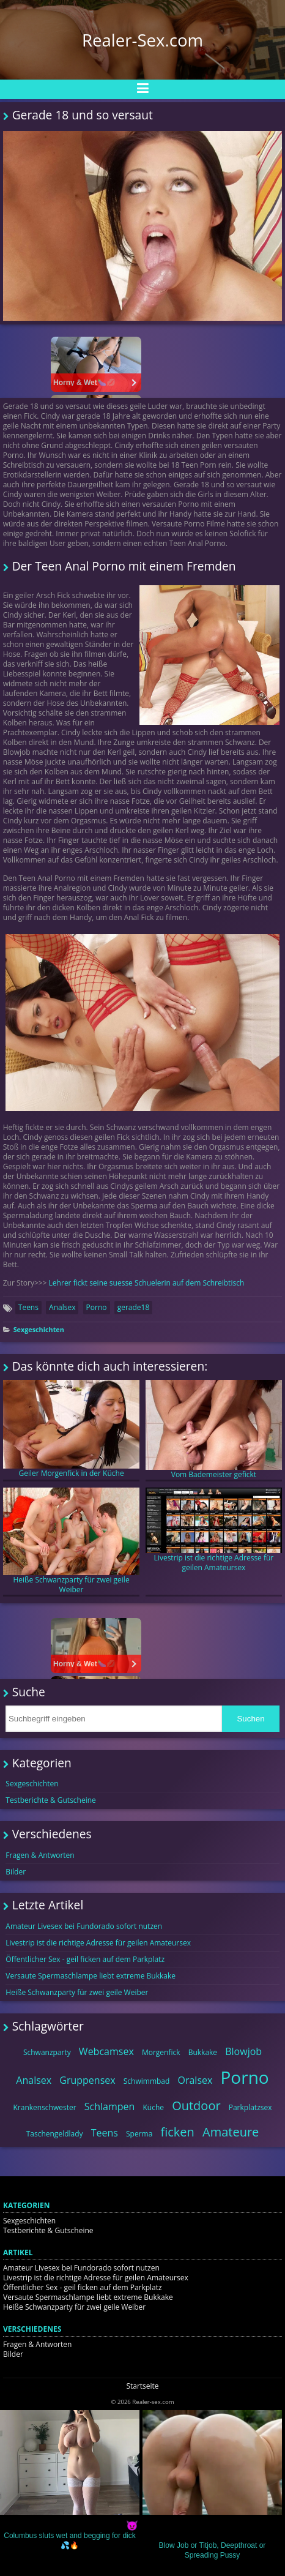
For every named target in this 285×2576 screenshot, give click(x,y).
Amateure (230, 2132)
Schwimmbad (147, 2081)
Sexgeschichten (38, 1329)
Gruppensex (87, 2080)
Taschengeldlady (54, 2134)
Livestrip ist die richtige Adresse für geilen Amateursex (214, 1530)
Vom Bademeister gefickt (214, 1430)
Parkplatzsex (250, 2107)
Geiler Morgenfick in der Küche (71, 1429)
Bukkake (202, 2052)
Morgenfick (161, 2052)
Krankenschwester (44, 2107)
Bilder (16, 1871)
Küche (153, 2107)
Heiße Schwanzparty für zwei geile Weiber (71, 1541)
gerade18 (133, 1307)
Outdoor (196, 2105)
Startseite (142, 2386)
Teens (28, 1307)
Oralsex (194, 2080)
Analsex (62, 1307)
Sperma (139, 2134)
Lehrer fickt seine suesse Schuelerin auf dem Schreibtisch (147, 1283)
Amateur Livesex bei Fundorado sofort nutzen (84, 1926)
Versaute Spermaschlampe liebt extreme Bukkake (91, 1976)
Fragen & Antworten (40, 1855)
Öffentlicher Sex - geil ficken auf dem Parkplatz (85, 1959)
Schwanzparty (47, 2052)
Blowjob (243, 2051)
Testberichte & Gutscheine (51, 1800)
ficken (177, 2132)
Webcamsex (106, 2051)
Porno (96, 1307)
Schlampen (109, 2106)
